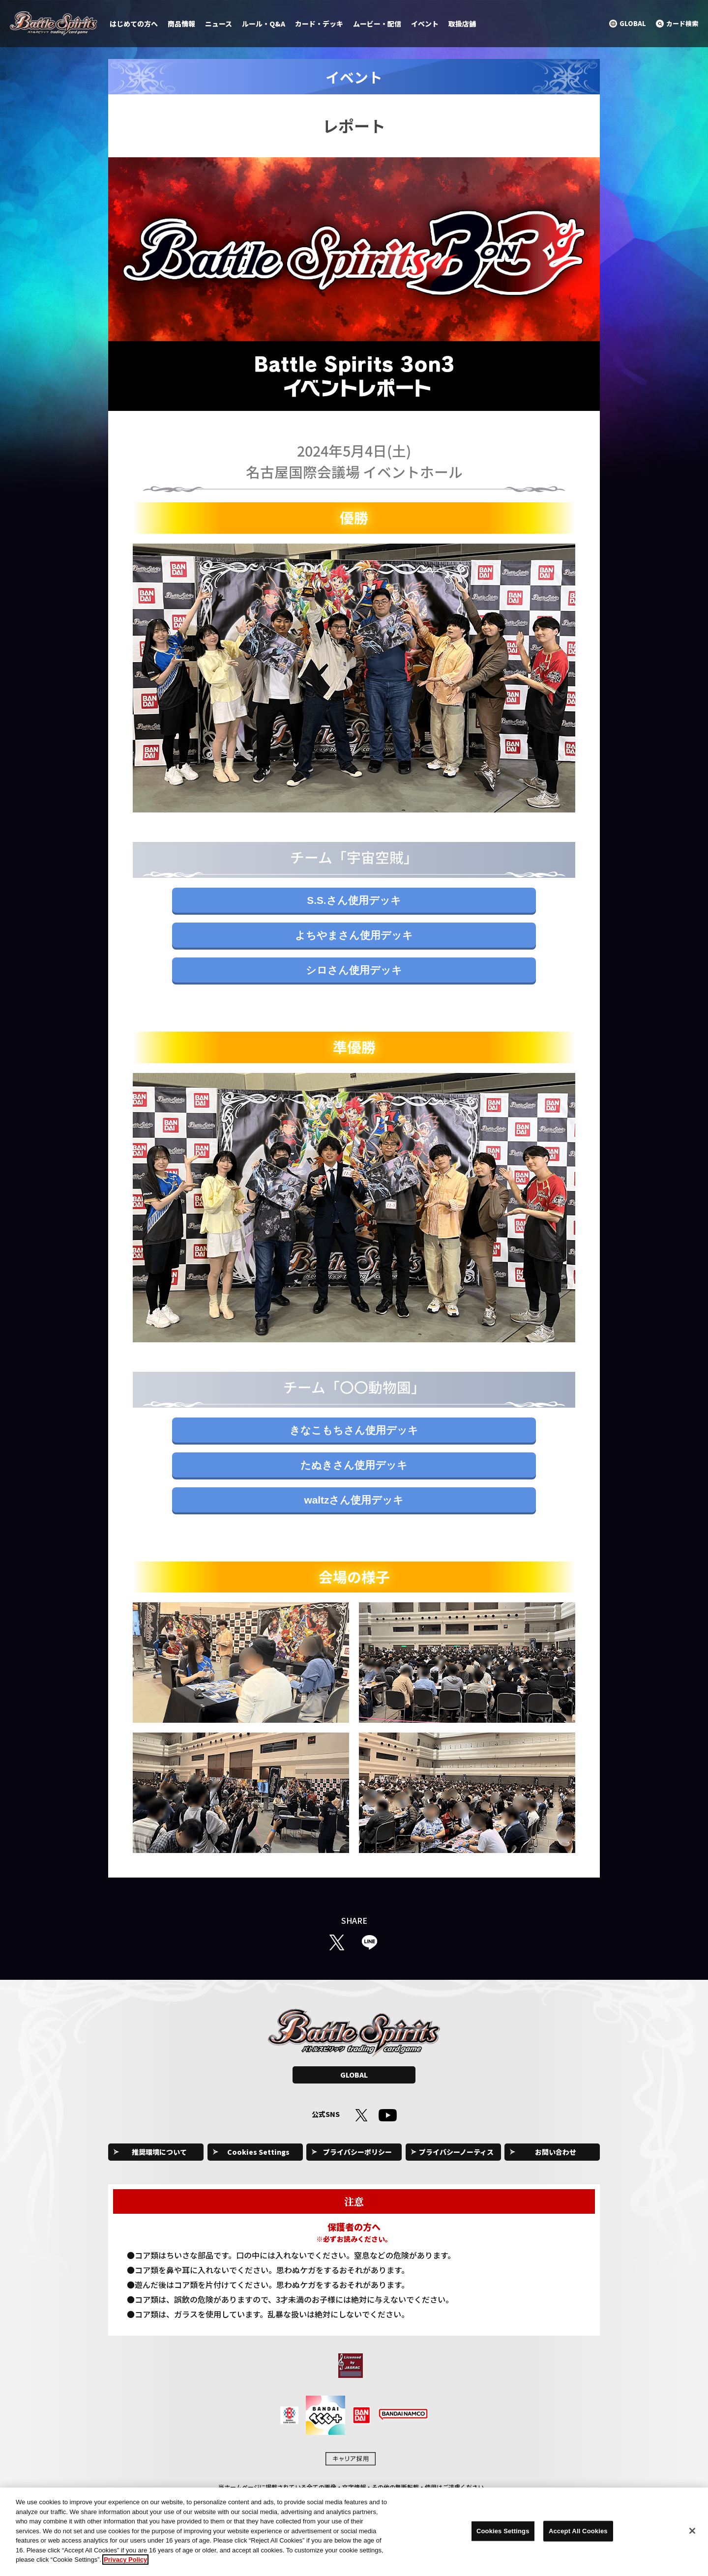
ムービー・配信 (377, 24)
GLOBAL (354, 2075)
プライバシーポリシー (357, 2152)
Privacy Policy (125, 2565)
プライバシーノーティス (456, 2152)
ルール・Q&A (263, 24)
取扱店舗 (462, 24)
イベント (425, 24)
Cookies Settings (258, 2152)
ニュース (218, 24)
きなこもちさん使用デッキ (354, 1430)
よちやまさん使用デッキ (354, 935)
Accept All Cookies (578, 2536)
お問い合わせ (555, 2152)
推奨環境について (159, 2152)
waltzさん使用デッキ (354, 1499)
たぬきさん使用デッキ (354, 1465)
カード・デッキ (319, 24)
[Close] (692, 2536)
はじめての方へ (134, 24)
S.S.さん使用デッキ (354, 900)
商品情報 (181, 24)
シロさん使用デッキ (354, 970)
